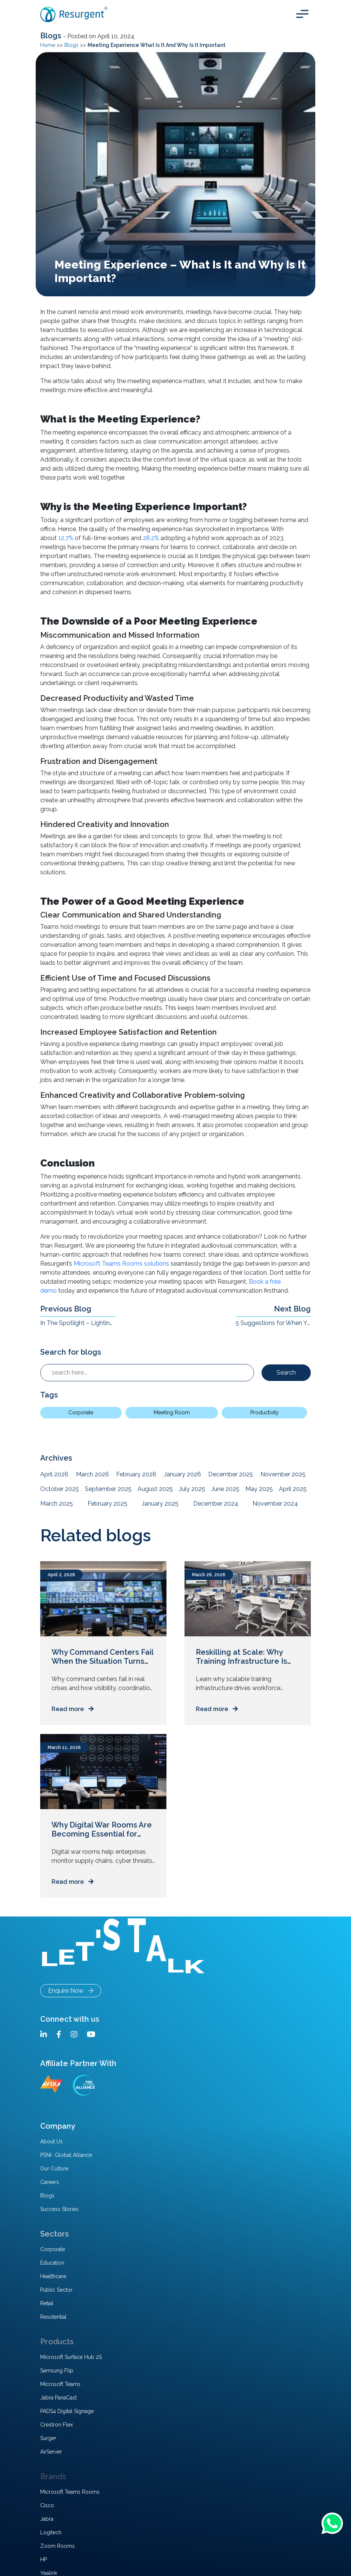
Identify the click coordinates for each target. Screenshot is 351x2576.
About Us (51, 2141)
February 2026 (136, 1474)
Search (286, 1372)
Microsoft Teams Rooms (70, 2492)
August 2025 (155, 1488)
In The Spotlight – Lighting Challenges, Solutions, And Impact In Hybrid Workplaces (77, 1322)
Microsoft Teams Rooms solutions (121, 1263)
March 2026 (92, 1474)
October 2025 (59, 1488)
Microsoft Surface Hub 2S (71, 2357)
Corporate (80, 1412)
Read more (72, 1709)
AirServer (51, 2452)
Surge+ (48, 2438)
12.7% (65, 538)
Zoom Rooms (57, 2546)
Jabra (46, 2519)
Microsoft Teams (60, 2384)
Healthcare (53, 2276)
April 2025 (293, 1488)
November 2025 (283, 1474)
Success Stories (59, 2209)
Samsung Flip (56, 2371)
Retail (46, 2303)
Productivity (264, 1412)
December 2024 (215, 1503)
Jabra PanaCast (58, 2398)
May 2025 (259, 1488)
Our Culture (54, 2169)
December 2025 (230, 1474)
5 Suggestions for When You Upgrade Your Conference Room (273, 1322)
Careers (49, 2182)
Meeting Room (172, 1412)
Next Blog (292, 1308)
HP (43, 2559)
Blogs (51, 35)
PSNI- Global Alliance (66, 2155)
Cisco (47, 2505)
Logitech (51, 2532)
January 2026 (182, 1474)
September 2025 (108, 1488)
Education (52, 2263)
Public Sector (56, 2290)
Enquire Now (70, 1990)
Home (47, 45)
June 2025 (225, 1488)
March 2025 (56, 1503)
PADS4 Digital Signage (67, 2411)
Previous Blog (65, 1308)
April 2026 (54, 1474)
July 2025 (192, 1488)
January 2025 (160, 1503)
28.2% (151, 538)
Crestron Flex (56, 2425)
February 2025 (107, 1503)
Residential (53, 2317)
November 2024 (275, 1503)
